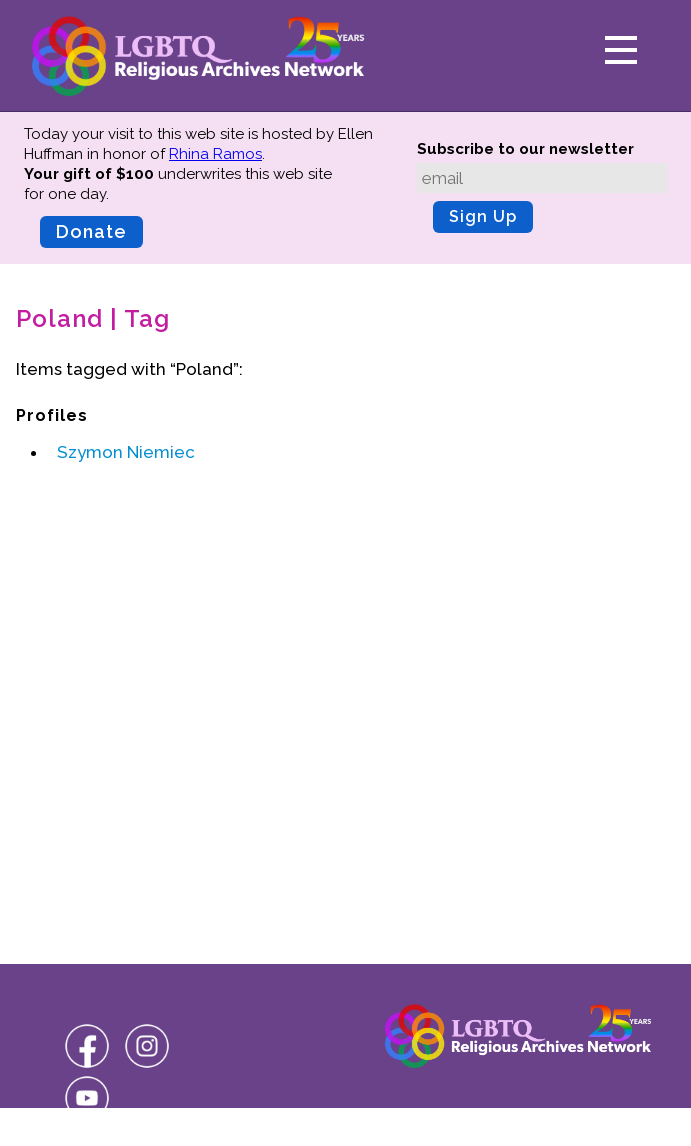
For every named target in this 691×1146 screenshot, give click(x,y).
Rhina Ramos (215, 154)
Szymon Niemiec (126, 452)
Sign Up (483, 216)
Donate (91, 231)
